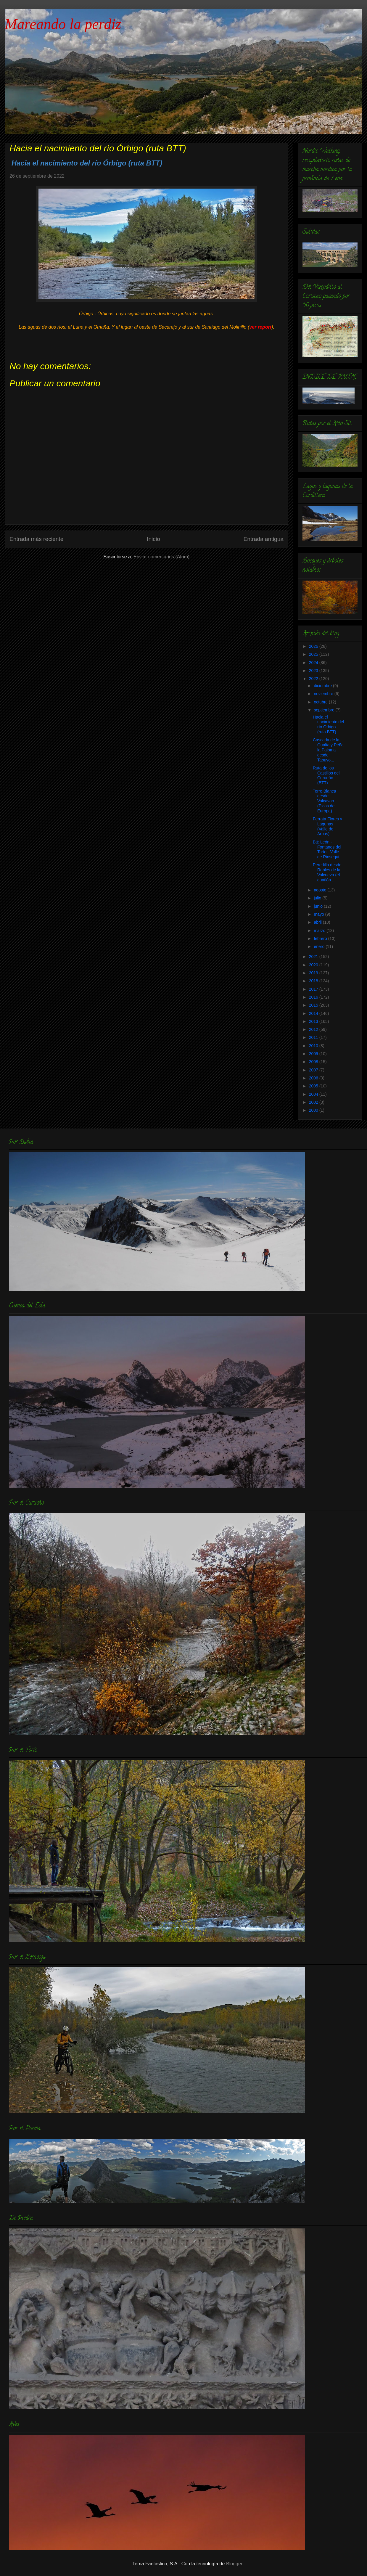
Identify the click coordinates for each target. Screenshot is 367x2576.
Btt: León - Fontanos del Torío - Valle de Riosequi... (328, 849)
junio (318, 906)
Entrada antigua (264, 539)
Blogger (234, 2563)
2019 (314, 972)
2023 (314, 670)
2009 (314, 1053)
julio (318, 898)
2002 (314, 1102)
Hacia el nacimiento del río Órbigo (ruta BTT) (328, 724)
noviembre (324, 693)
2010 (314, 1045)
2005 (314, 1086)
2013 (314, 1021)
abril (318, 922)
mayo (319, 914)
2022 (314, 678)
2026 (314, 646)
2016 (314, 997)
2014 (314, 1013)
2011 (314, 1037)
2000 (314, 1110)
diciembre (323, 685)
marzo (320, 930)
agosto (320, 890)
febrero (321, 938)
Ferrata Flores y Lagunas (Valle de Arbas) (327, 826)
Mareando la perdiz (63, 24)
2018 (314, 980)
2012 (314, 1029)
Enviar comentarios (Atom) (161, 556)
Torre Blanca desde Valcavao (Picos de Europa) (324, 801)
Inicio (153, 539)
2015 (314, 1005)
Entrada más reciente (36, 539)
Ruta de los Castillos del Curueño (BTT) (326, 775)
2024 (314, 662)
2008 (314, 1061)
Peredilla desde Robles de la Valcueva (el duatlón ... (327, 872)
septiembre (324, 710)
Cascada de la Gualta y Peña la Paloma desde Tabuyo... (328, 749)
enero (320, 946)
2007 (314, 1070)
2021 (314, 956)
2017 (314, 989)
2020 (314, 964)
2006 (314, 1078)
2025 (314, 654)
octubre (321, 702)
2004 (314, 1094)
